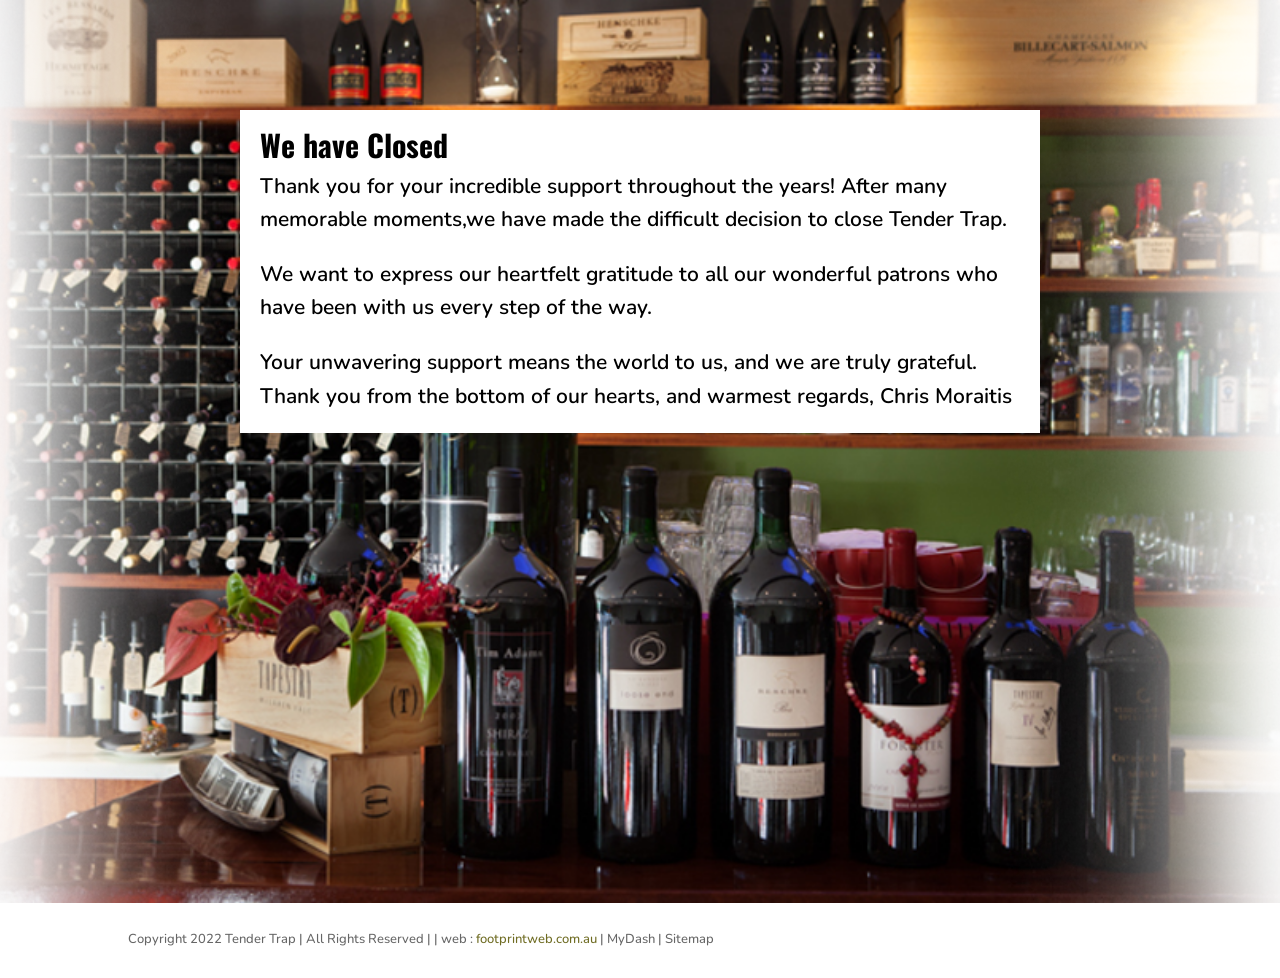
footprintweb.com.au (536, 939)
